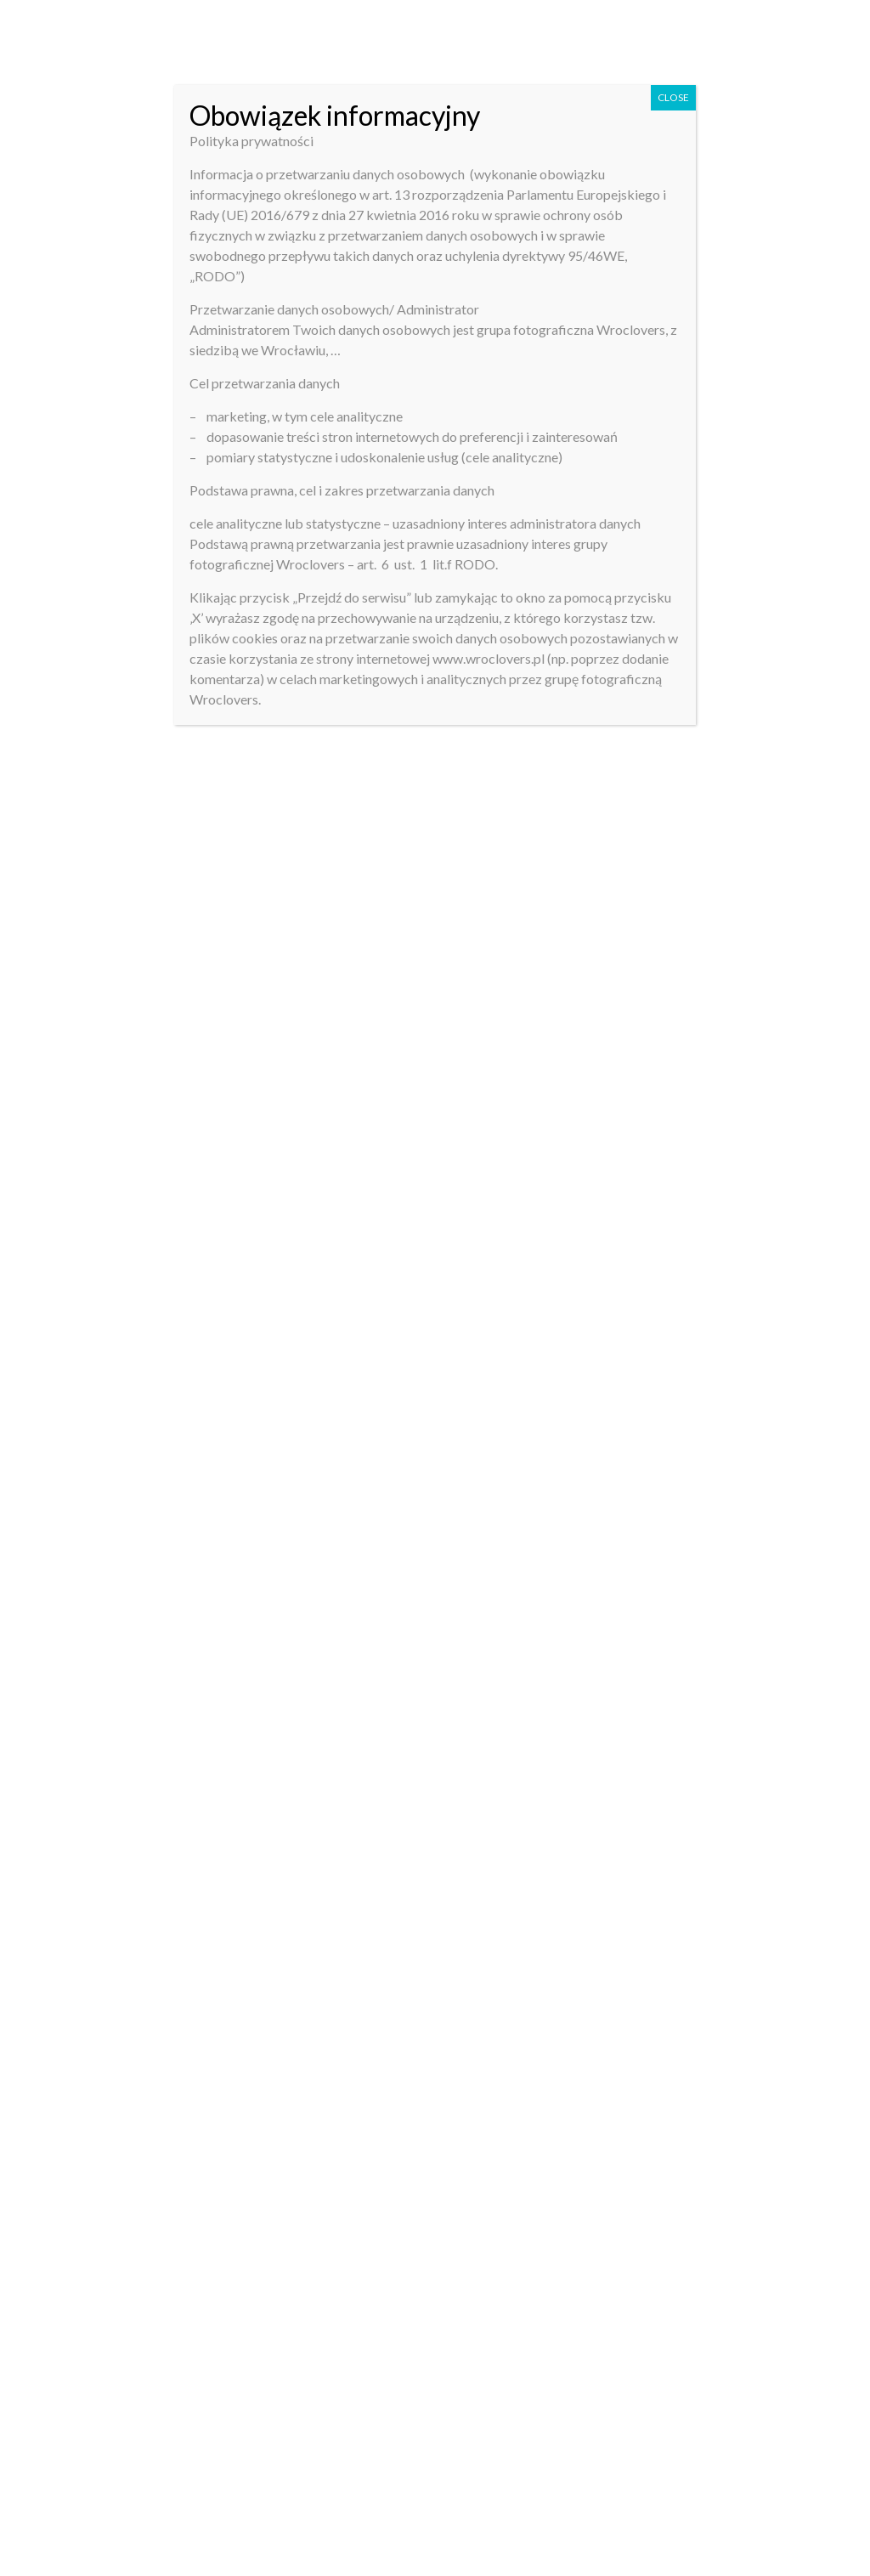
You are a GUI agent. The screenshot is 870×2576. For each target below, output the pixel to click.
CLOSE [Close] (673, 97)
